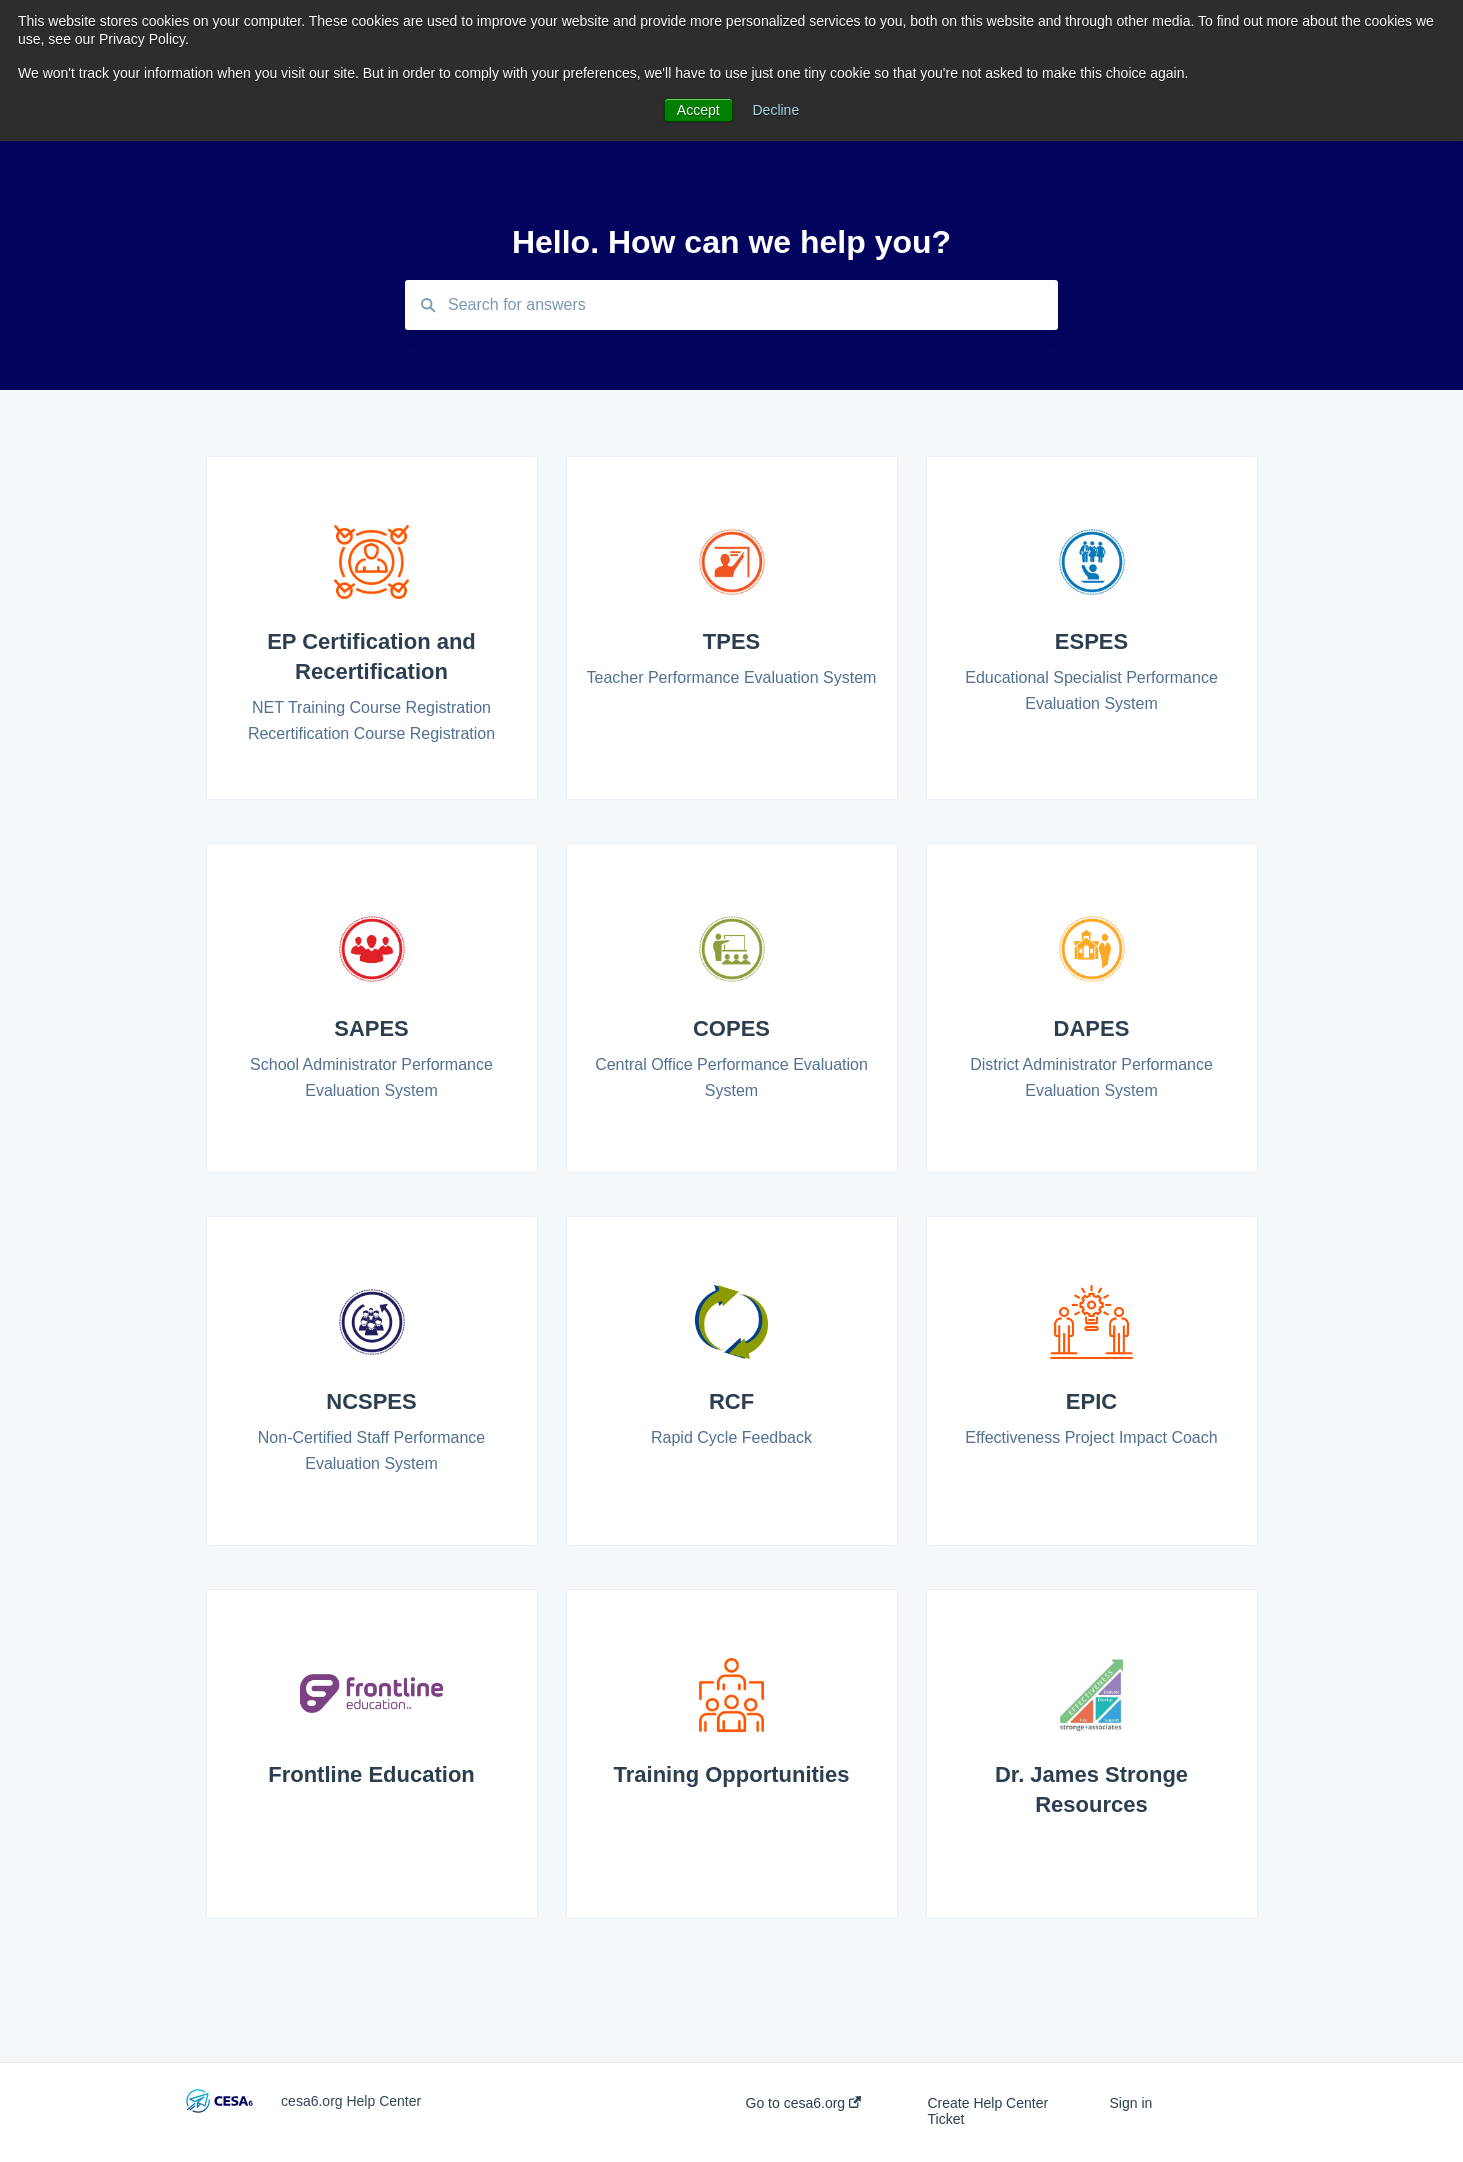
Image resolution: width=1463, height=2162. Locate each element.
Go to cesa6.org (804, 2103)
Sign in (1130, 2103)
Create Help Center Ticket (987, 2111)
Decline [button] (776, 110)
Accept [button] (698, 110)
